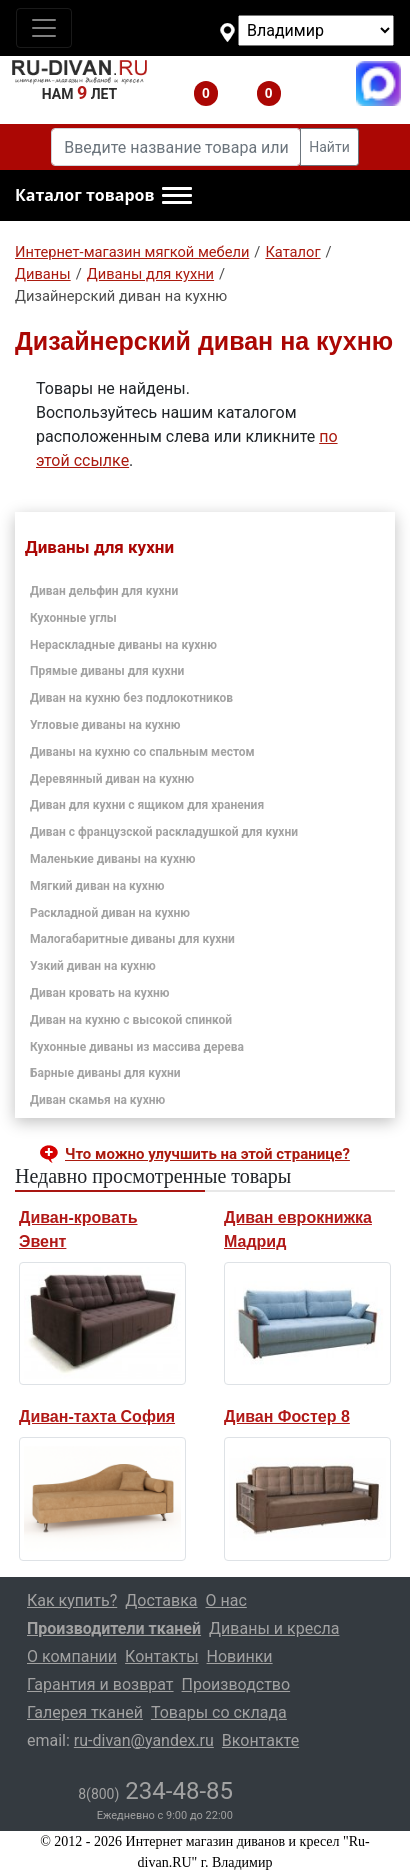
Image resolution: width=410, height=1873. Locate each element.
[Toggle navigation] (44, 28)
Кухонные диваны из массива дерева (137, 1047)
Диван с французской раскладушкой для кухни (164, 832)
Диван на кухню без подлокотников (131, 698)
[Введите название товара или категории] (176, 147)
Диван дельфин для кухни (104, 591)
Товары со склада (219, 1712)
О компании (72, 1656)
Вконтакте (260, 1740)
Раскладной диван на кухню (110, 913)
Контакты (161, 1656)
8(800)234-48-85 (315, 83)
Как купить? (72, 1600)
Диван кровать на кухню (100, 993)
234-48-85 (155, 1791)
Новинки (240, 1656)
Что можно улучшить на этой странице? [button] (207, 1154)
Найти (329, 147)
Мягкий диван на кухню (97, 886)
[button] (103, 196)
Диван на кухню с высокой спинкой (131, 1020)
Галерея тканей (85, 1712)
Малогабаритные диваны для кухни (132, 939)
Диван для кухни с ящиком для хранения (147, 805)
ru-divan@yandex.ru (144, 1740)
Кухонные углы (73, 618)
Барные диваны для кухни (105, 1073)
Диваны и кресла (274, 1628)
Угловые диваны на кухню (105, 725)
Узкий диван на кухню (93, 966)
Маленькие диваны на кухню (113, 859)
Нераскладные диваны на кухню (123, 645)
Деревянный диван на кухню (112, 779)
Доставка (161, 1600)
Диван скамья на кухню (97, 1100)
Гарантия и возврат (100, 1684)
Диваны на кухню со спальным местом (142, 752)
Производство (236, 1684)
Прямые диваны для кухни (107, 671)
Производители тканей (114, 1628)
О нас (226, 1600)
